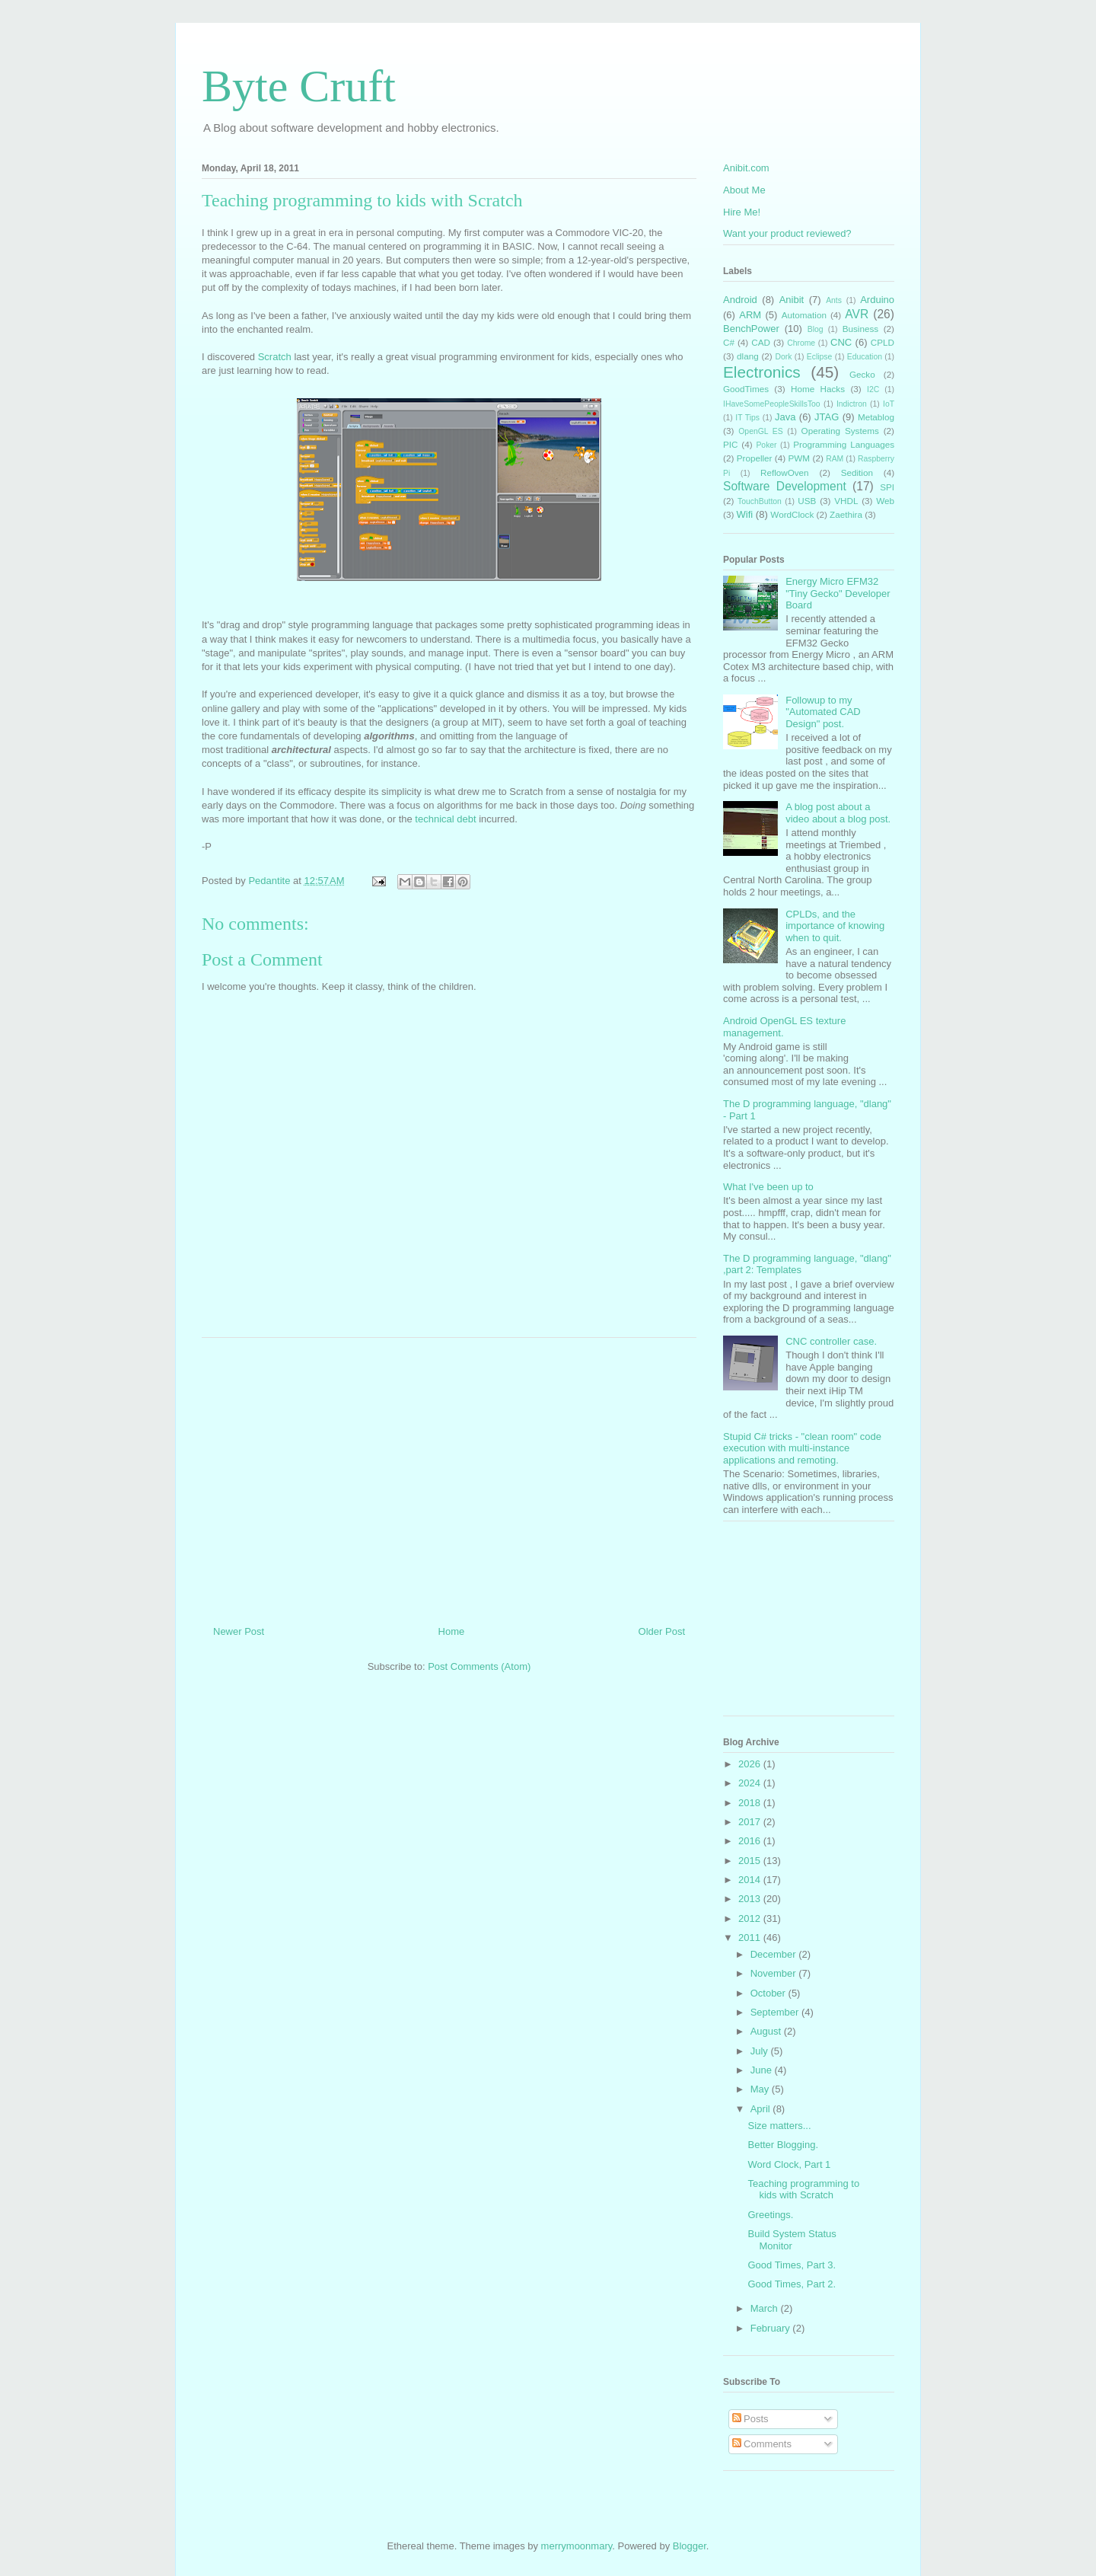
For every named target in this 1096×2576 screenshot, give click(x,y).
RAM (834, 459)
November (774, 1973)
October (769, 1993)
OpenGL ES (760, 431)
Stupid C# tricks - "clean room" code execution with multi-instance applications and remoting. (802, 1448)
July (760, 2051)
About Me (744, 190)
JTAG (826, 417)
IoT (888, 404)
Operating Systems (840, 431)
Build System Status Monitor (791, 2240)
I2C (873, 389)
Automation (804, 315)
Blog (816, 329)
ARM (750, 315)
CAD (760, 342)
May (761, 2089)
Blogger (689, 2546)
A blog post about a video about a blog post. (837, 813)
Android (740, 299)
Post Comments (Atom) (479, 1666)
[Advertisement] (449, 1476)
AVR (856, 314)
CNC (841, 342)
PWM (800, 458)
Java (785, 417)
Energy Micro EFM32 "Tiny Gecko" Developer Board (837, 593)
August (767, 2031)
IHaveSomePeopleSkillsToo (771, 404)
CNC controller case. (831, 1341)
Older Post (662, 1631)
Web (885, 501)
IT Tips (747, 417)
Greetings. (770, 2214)
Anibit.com (746, 168)
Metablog (876, 417)
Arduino (877, 299)
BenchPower (751, 328)
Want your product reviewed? (787, 233)
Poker (766, 445)
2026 (750, 1764)
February (771, 2328)
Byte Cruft (299, 86)
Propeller (755, 458)
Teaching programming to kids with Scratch (803, 2189)
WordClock (792, 514)
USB (807, 501)
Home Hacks (818, 389)
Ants (834, 300)
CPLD (882, 342)
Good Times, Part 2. (791, 2284)
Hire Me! (741, 212)
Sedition (857, 472)
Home (451, 1631)
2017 (750, 1821)
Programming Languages (843, 444)
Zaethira (846, 514)
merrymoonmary (577, 2546)
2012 (750, 1918)
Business (860, 329)
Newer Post (238, 1631)
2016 (750, 1841)
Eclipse (820, 357)
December (774, 1954)
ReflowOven (784, 472)
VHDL (846, 501)
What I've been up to (768, 1186)
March (765, 2308)
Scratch (275, 356)
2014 (750, 1879)
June (762, 2070)
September (775, 2012)
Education (864, 357)
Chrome (801, 343)
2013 (750, 1898)
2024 (750, 1783)
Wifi (745, 514)
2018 (750, 1802)
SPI (887, 487)
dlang (748, 356)
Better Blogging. (782, 2144)
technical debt (445, 819)
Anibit (791, 299)
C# (728, 342)
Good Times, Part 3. (791, 2265)
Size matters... (779, 2125)
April (761, 2109)
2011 (750, 1937)
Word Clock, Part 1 (788, 2164)
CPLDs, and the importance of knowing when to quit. (834, 925)
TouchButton (760, 501)
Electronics (762, 372)
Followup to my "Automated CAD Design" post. (823, 711)
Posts (750, 2418)
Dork (783, 357)
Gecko (862, 374)
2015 (750, 1860)
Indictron (851, 404)
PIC (730, 444)
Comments (762, 2444)
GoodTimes (746, 389)
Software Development (784, 486)
